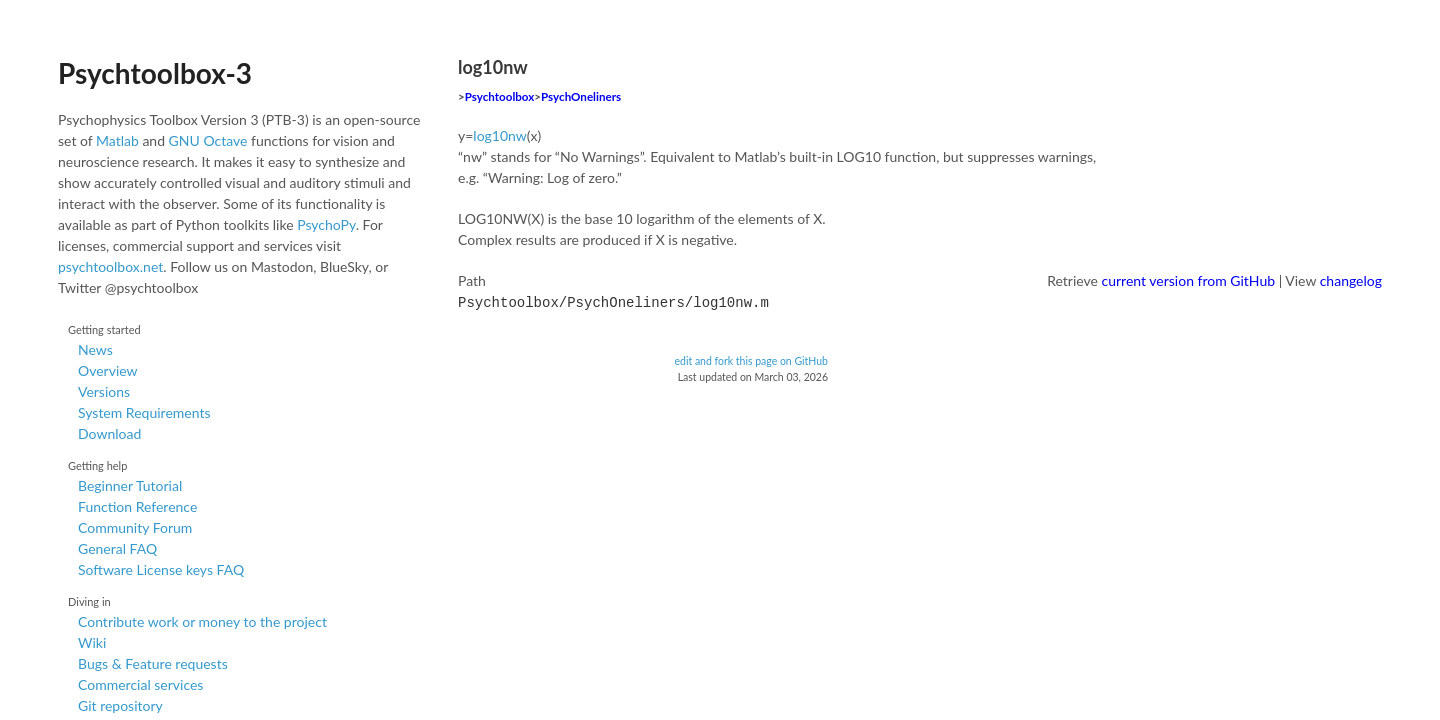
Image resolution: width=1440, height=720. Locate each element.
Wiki (92, 642)
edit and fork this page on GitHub (751, 359)
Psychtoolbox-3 (155, 73)
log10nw (500, 135)
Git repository (120, 705)
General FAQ (117, 548)
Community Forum (135, 527)
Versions (104, 391)
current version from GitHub (1189, 280)
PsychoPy (326, 224)
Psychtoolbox (500, 96)
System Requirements (144, 412)
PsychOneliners (581, 96)
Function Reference (137, 506)
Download (109, 433)
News (95, 349)
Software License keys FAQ (161, 569)
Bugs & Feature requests (153, 663)
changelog (1351, 280)
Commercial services (140, 684)
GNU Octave (208, 140)
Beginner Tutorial (130, 485)
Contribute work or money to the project (202, 621)
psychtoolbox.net (110, 266)
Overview (108, 370)
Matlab (117, 140)
